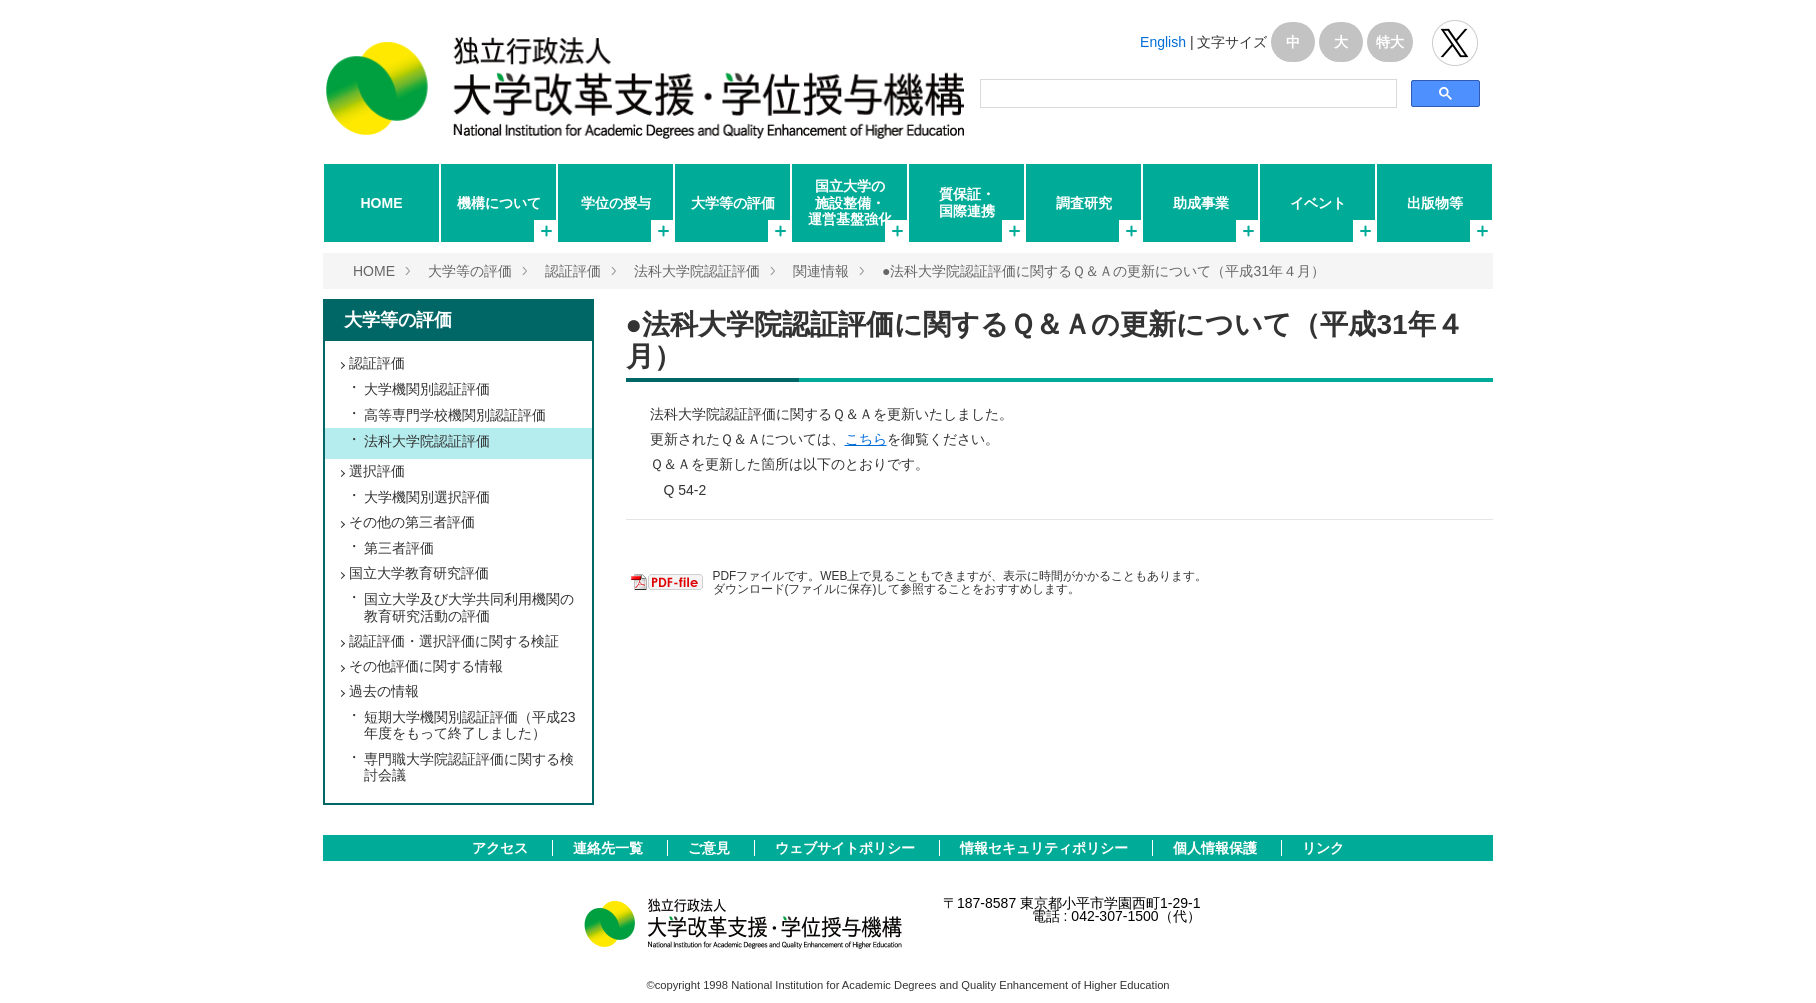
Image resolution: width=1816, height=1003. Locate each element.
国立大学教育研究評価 (419, 573)
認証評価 (573, 271)
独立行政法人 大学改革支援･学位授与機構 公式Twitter (1455, 43)
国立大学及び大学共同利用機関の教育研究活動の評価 (469, 607)
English (1163, 42)
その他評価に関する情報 (426, 666)
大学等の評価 (733, 203)
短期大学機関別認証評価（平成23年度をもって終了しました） (470, 725)
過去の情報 (384, 691)
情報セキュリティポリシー (1046, 848)
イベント (1318, 203)
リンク (1323, 848)
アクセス (502, 848)
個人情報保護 (1217, 848)
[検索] (1187, 94)
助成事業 (1201, 203)
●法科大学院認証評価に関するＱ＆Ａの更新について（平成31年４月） (1103, 271)
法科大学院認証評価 (697, 271)
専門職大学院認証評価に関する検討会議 (469, 767)
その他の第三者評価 (412, 522)
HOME (382, 203)
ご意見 (711, 848)
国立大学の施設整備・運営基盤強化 (850, 202)
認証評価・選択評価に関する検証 (454, 641)
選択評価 (377, 471)
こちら (866, 439)
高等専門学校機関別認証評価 (455, 415)
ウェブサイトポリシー (847, 848)
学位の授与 (616, 203)
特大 (1390, 42)
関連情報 (821, 271)
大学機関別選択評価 (427, 497)
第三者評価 (399, 548)
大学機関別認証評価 (427, 389)
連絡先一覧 (610, 848)
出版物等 (1435, 203)
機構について (499, 203)
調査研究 (1084, 203)
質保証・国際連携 (967, 202)
